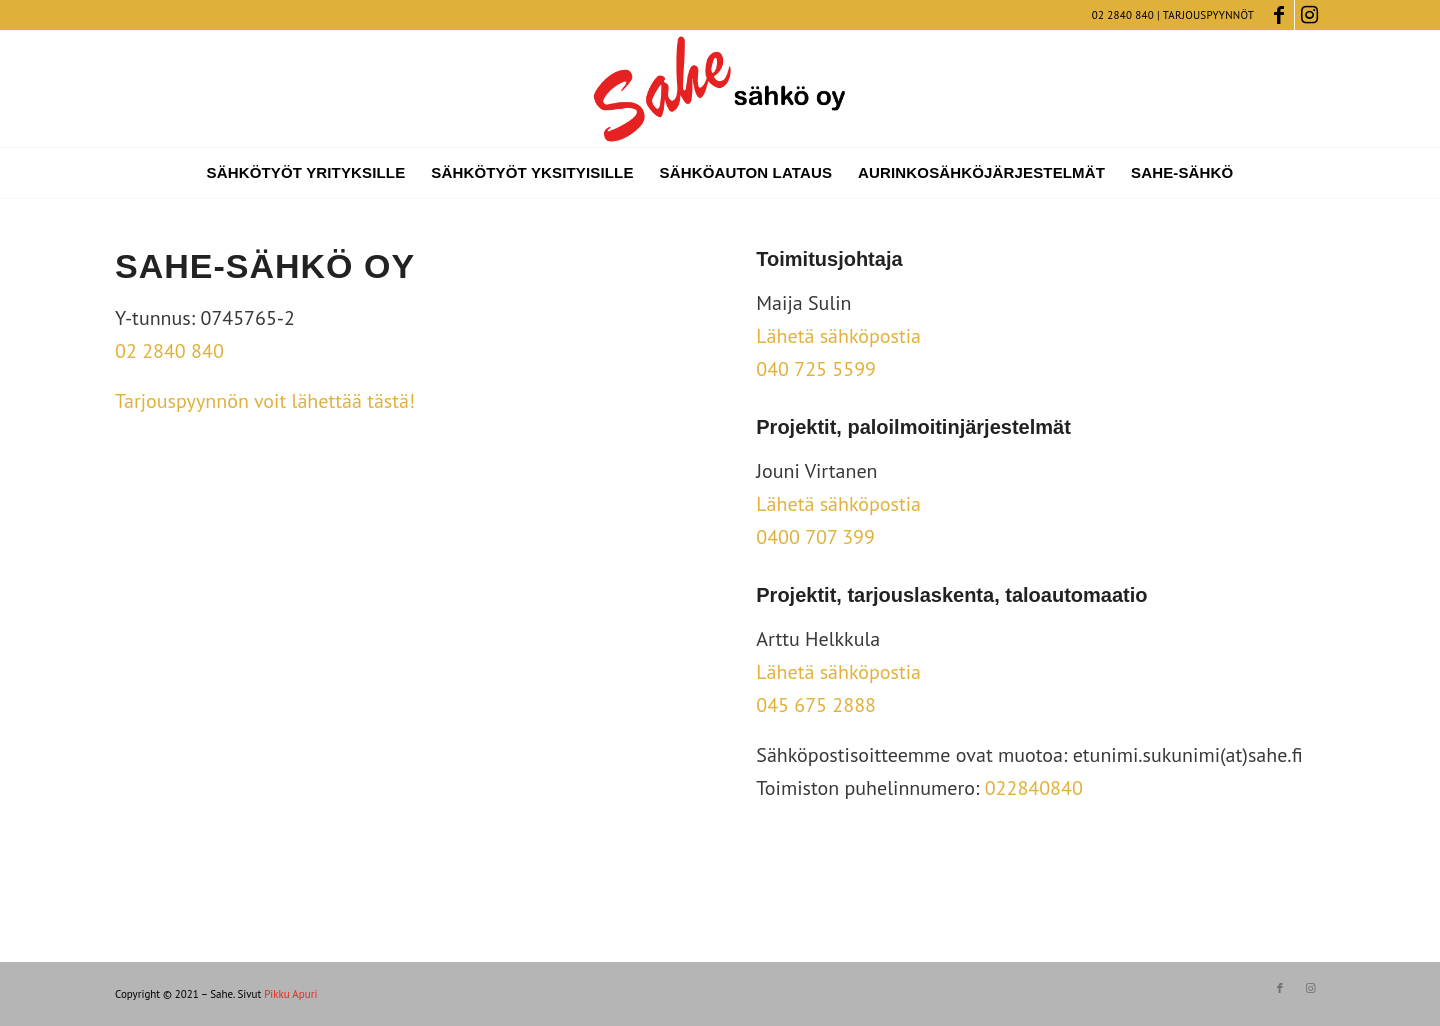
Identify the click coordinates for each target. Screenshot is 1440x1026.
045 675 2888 (816, 705)
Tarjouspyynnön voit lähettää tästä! (265, 401)
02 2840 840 (1123, 15)
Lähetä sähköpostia (838, 336)
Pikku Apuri (290, 994)
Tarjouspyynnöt (1208, 15)
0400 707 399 (815, 537)
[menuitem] (306, 173)
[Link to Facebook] (1279, 15)
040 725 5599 (816, 369)
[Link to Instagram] (1310, 15)
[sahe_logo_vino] (719, 89)
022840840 (1034, 788)
